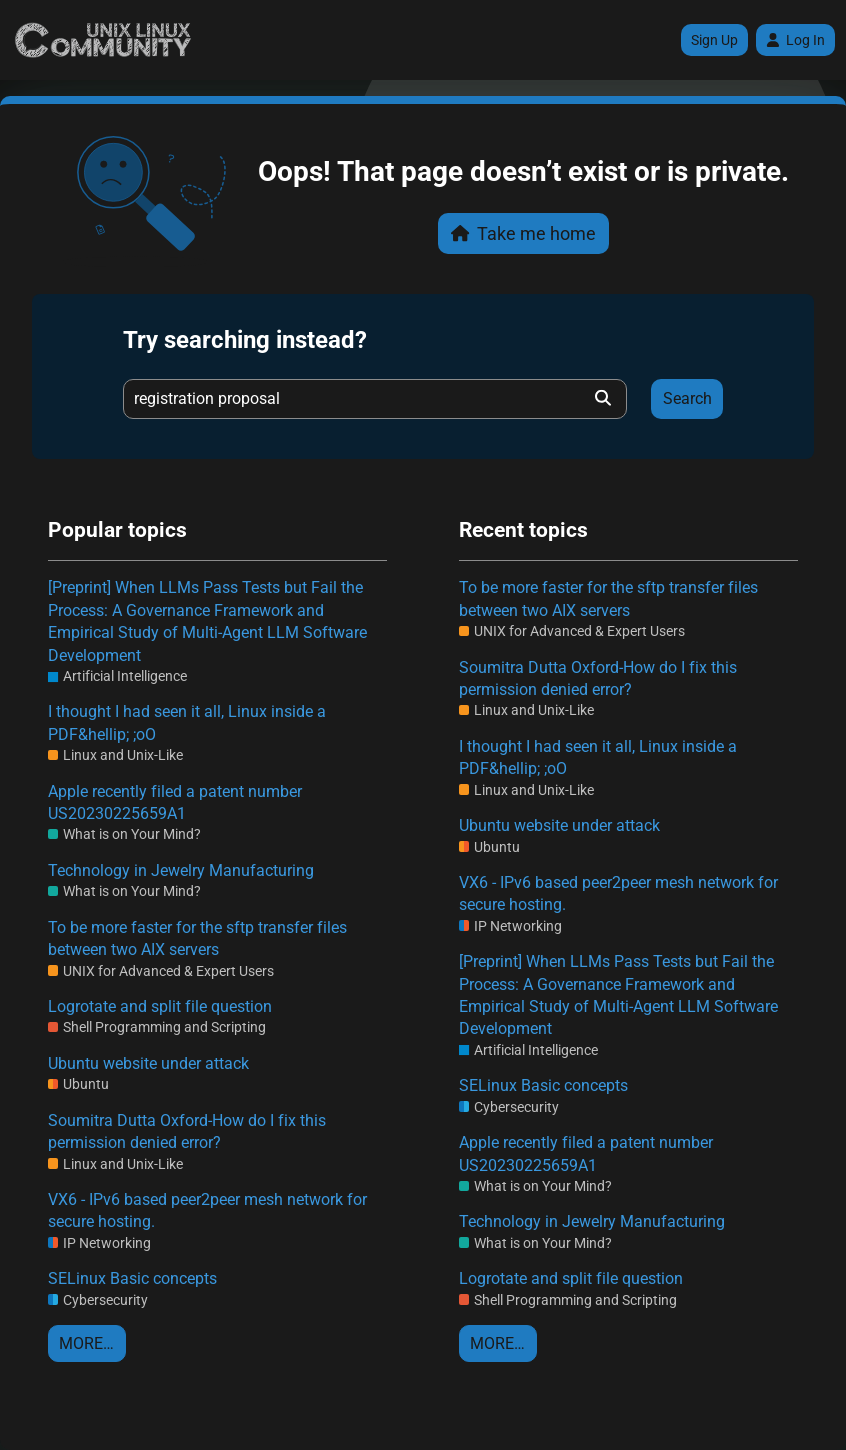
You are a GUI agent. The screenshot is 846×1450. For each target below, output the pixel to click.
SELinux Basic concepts (132, 1278)
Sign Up (714, 40)
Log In (795, 40)
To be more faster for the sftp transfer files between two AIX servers (197, 938)
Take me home (524, 233)
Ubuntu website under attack (148, 1063)
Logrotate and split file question (160, 1006)
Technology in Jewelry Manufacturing (181, 870)
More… (86, 1343)
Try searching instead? (245, 340)
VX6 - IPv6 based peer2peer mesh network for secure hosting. (207, 1210)
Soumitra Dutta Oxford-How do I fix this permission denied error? (187, 1131)
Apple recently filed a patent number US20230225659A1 (175, 802)
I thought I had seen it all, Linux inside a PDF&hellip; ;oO (187, 722)
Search (687, 398)
